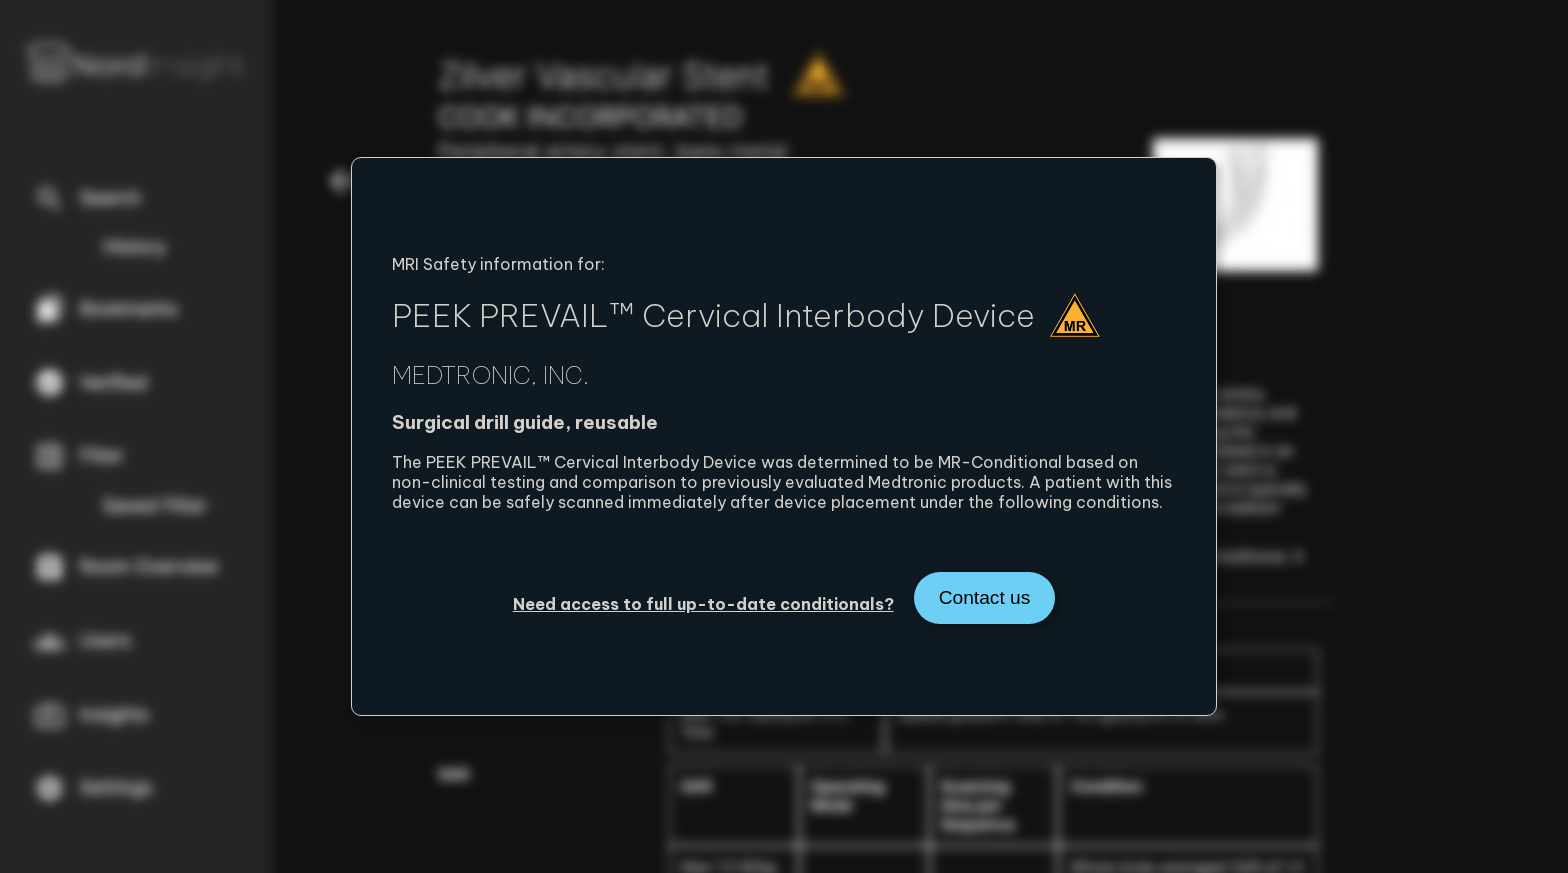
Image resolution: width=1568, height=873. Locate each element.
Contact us (985, 597)
